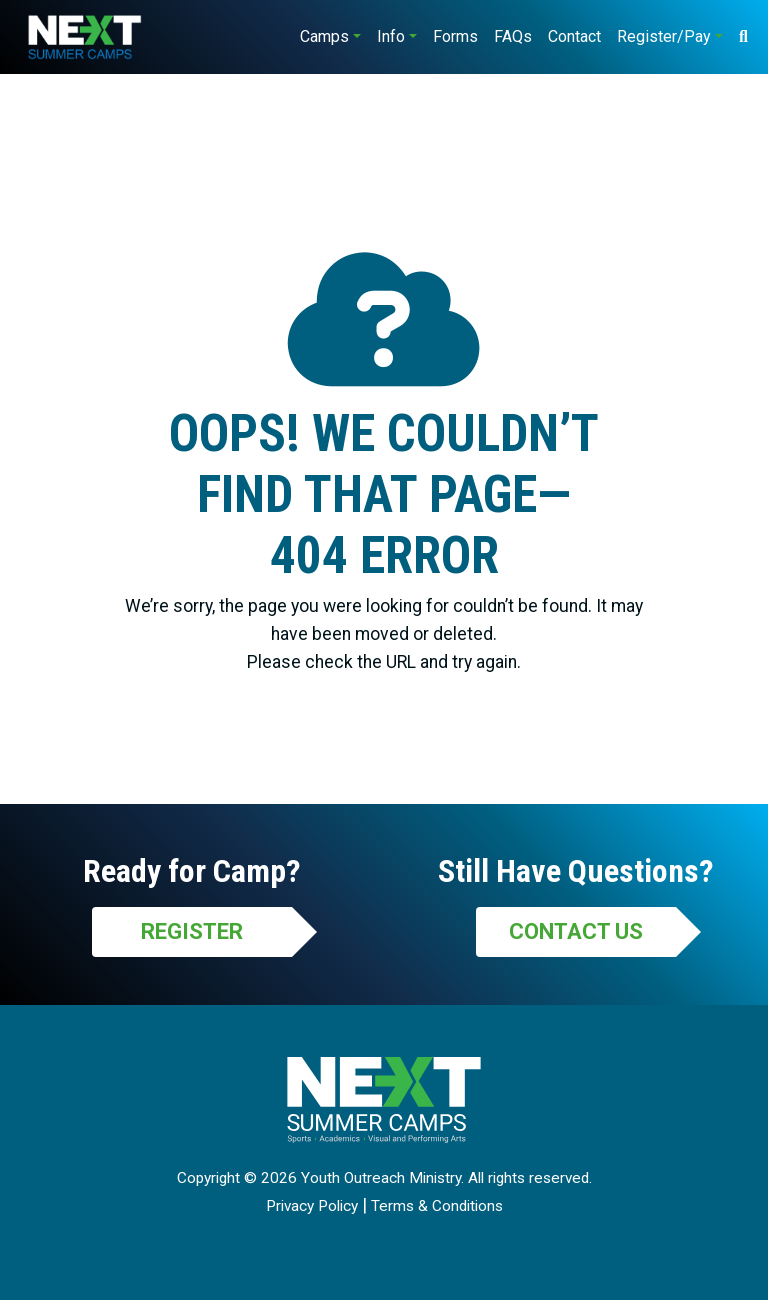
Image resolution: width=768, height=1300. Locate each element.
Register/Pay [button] (664, 36)
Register (192, 931)
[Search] (743, 37)
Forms (455, 36)
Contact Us (576, 931)
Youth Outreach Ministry (381, 1178)
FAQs (513, 36)
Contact (574, 36)
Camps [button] (324, 36)
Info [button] (391, 36)
